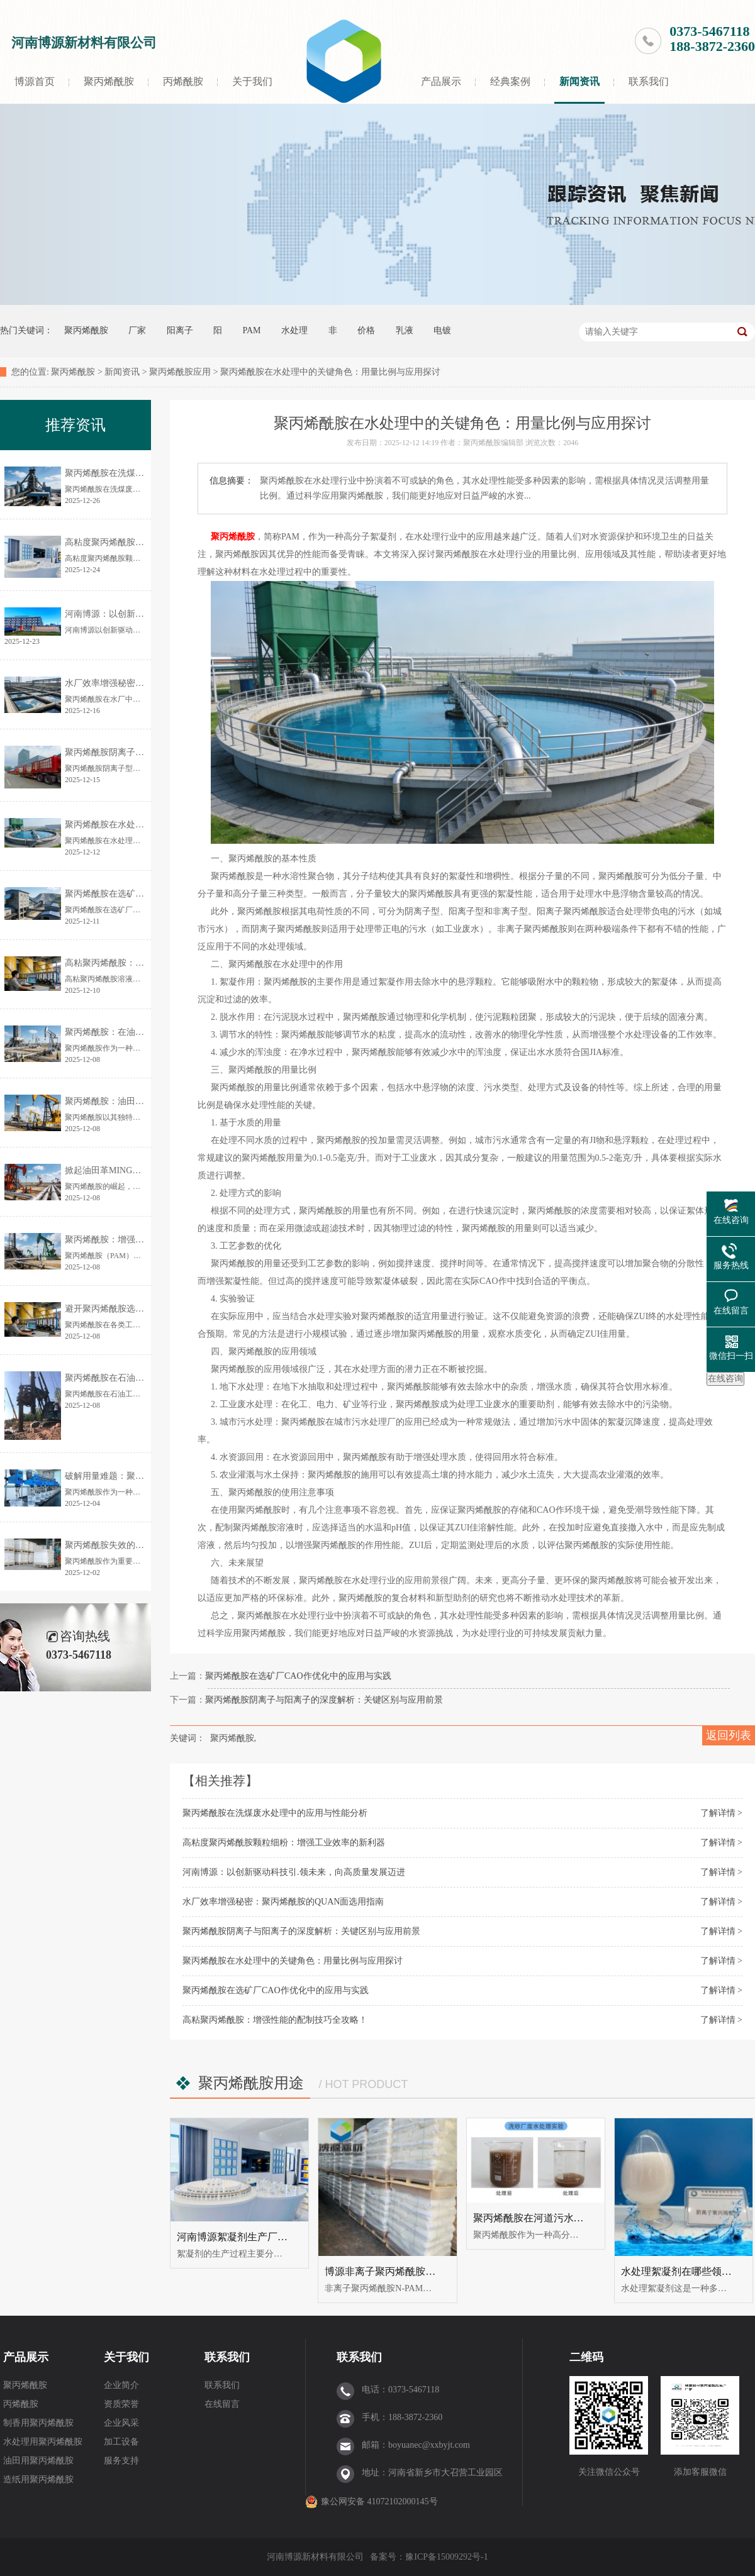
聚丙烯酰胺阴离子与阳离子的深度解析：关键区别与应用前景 (324, 1700)
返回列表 (728, 1735)
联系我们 (649, 81)
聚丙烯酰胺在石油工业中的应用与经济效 (144, 1378)
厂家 (137, 330)
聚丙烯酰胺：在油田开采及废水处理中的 (144, 1032)
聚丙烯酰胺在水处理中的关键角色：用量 (144, 824)
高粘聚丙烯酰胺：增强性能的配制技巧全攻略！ (274, 2020)
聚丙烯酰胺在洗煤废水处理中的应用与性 (144, 473)
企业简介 (121, 2385)
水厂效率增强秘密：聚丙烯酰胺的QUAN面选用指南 (283, 1901)
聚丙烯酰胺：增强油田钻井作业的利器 (140, 1239)
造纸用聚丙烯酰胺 (38, 2479)
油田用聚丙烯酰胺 (38, 2460)
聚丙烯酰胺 (109, 81)
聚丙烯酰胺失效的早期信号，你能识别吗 (144, 1545)
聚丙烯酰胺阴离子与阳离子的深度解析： (144, 752)
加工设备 (121, 2441)
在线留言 (222, 2404)
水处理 (294, 330)
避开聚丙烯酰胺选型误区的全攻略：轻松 (144, 1308)
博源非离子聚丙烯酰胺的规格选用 (400, 2271)
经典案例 (510, 81)
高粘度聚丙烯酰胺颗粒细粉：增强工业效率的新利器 (283, 1842)
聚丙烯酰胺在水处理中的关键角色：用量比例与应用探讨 (292, 1960)
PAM (252, 330)
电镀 (442, 330)
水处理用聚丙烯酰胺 (42, 2441)
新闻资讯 (579, 81)
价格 (366, 330)
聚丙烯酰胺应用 (180, 372)
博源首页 (34, 81)
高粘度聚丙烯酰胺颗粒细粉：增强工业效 (144, 542)
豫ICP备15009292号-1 (446, 2557)
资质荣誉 (121, 2404)
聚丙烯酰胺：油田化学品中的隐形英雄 (140, 1101)
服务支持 (121, 2460)
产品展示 (441, 81)
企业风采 (121, 2423)
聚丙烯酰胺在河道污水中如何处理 (548, 2218)
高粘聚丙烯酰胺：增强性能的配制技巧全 (144, 963)
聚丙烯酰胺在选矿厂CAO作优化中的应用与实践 (298, 1676)
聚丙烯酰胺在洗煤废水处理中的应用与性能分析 (274, 1813)
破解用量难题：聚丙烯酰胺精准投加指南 (144, 1476)
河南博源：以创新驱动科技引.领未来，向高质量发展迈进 (293, 1872)
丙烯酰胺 (183, 81)
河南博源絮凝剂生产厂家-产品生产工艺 (264, 2236)
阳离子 (180, 330)
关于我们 (252, 81)
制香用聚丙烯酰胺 (38, 2423)
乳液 (404, 330)
